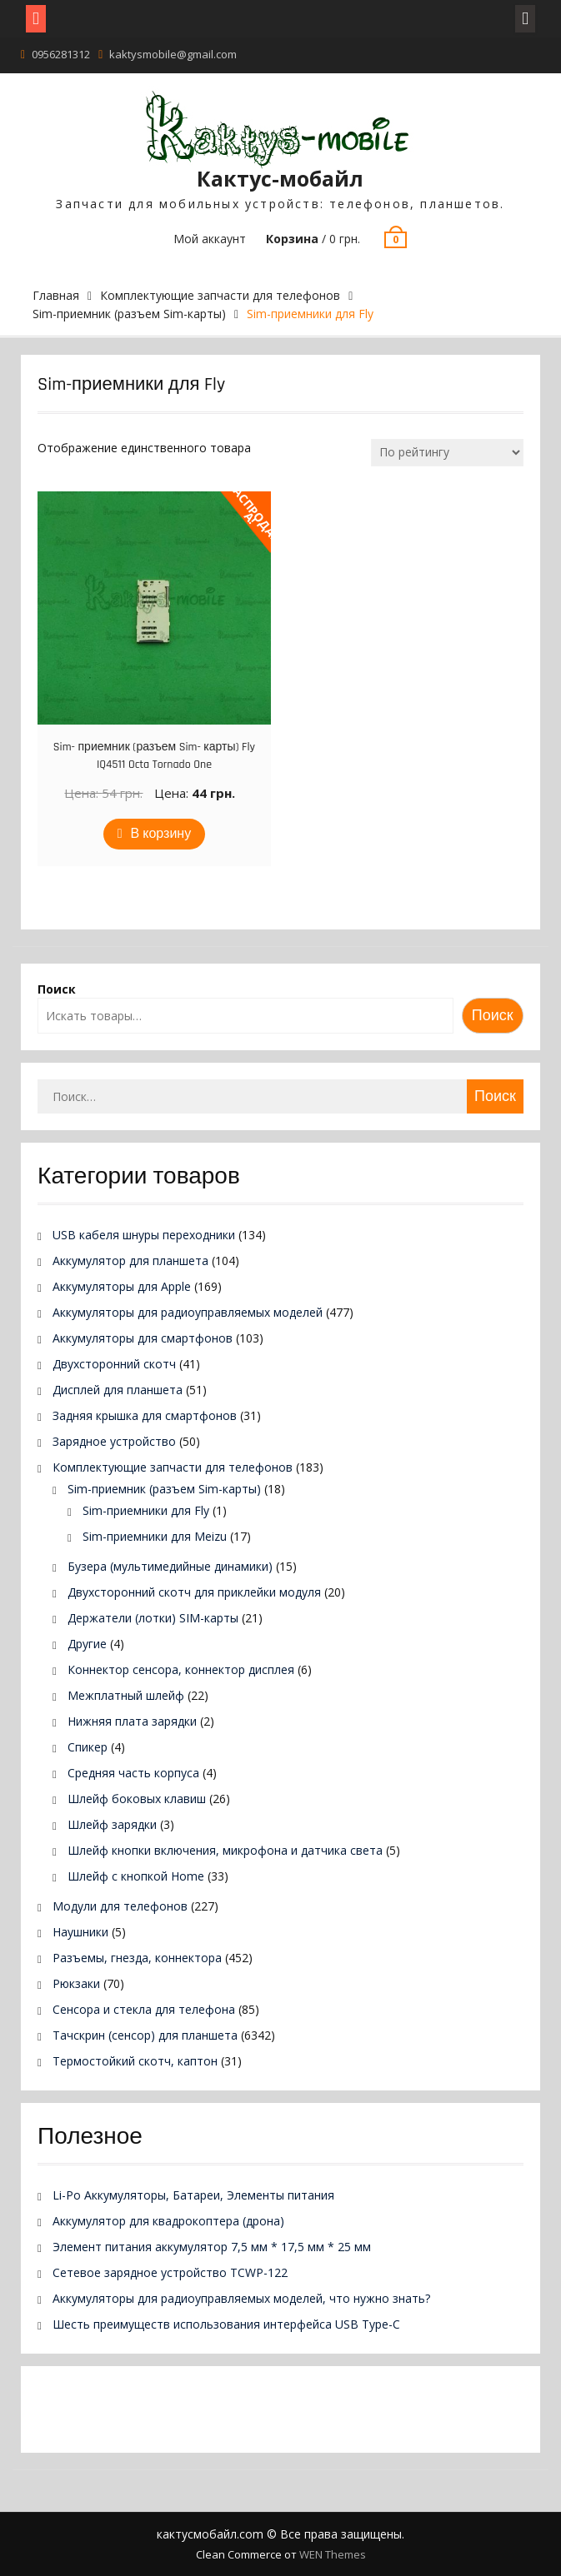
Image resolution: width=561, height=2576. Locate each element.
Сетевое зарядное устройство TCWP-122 (170, 2272)
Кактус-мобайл (280, 178)
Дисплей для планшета (118, 1390)
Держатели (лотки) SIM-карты (153, 1618)
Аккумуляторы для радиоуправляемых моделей (188, 1312)
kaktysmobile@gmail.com (173, 54)
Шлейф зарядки (112, 1824)
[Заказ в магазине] (447, 452)
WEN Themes (332, 2554)
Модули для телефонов (120, 1906)
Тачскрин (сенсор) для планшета (145, 2035)
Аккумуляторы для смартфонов (143, 1338)
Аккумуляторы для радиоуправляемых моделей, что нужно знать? (241, 2298)
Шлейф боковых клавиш (137, 1798)
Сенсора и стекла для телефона (144, 2009)
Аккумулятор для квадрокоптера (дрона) (168, 2221)
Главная (56, 295)
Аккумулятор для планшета (130, 1260)
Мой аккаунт (209, 239)
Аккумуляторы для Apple (122, 1286)
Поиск (57, 989)
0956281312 (61, 54)
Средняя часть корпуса (133, 1773)
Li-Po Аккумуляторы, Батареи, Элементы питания (193, 2195)
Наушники (80, 1932)
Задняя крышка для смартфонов (145, 1415)
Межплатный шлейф (126, 1695)
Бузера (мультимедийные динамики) (170, 1566)
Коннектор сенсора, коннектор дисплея (181, 1669)
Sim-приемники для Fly (146, 1510)
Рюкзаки (76, 1983)
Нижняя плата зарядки (132, 1721)
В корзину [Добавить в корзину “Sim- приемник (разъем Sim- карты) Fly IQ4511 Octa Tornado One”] (161, 834)
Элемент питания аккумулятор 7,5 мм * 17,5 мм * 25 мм (212, 2247)
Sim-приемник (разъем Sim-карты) (129, 313)
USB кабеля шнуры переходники (144, 1235)
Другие (87, 1644)
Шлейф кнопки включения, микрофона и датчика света (225, 1850)
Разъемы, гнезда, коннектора (137, 1958)
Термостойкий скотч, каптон (135, 2061)
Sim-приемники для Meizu (155, 1536)
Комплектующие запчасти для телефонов (220, 295)
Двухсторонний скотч (114, 1364)
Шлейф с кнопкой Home (136, 1876)
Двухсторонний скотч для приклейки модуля (194, 1592)
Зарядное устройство (114, 1441)
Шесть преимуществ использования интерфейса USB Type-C (226, 2324)
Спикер (88, 1747)
